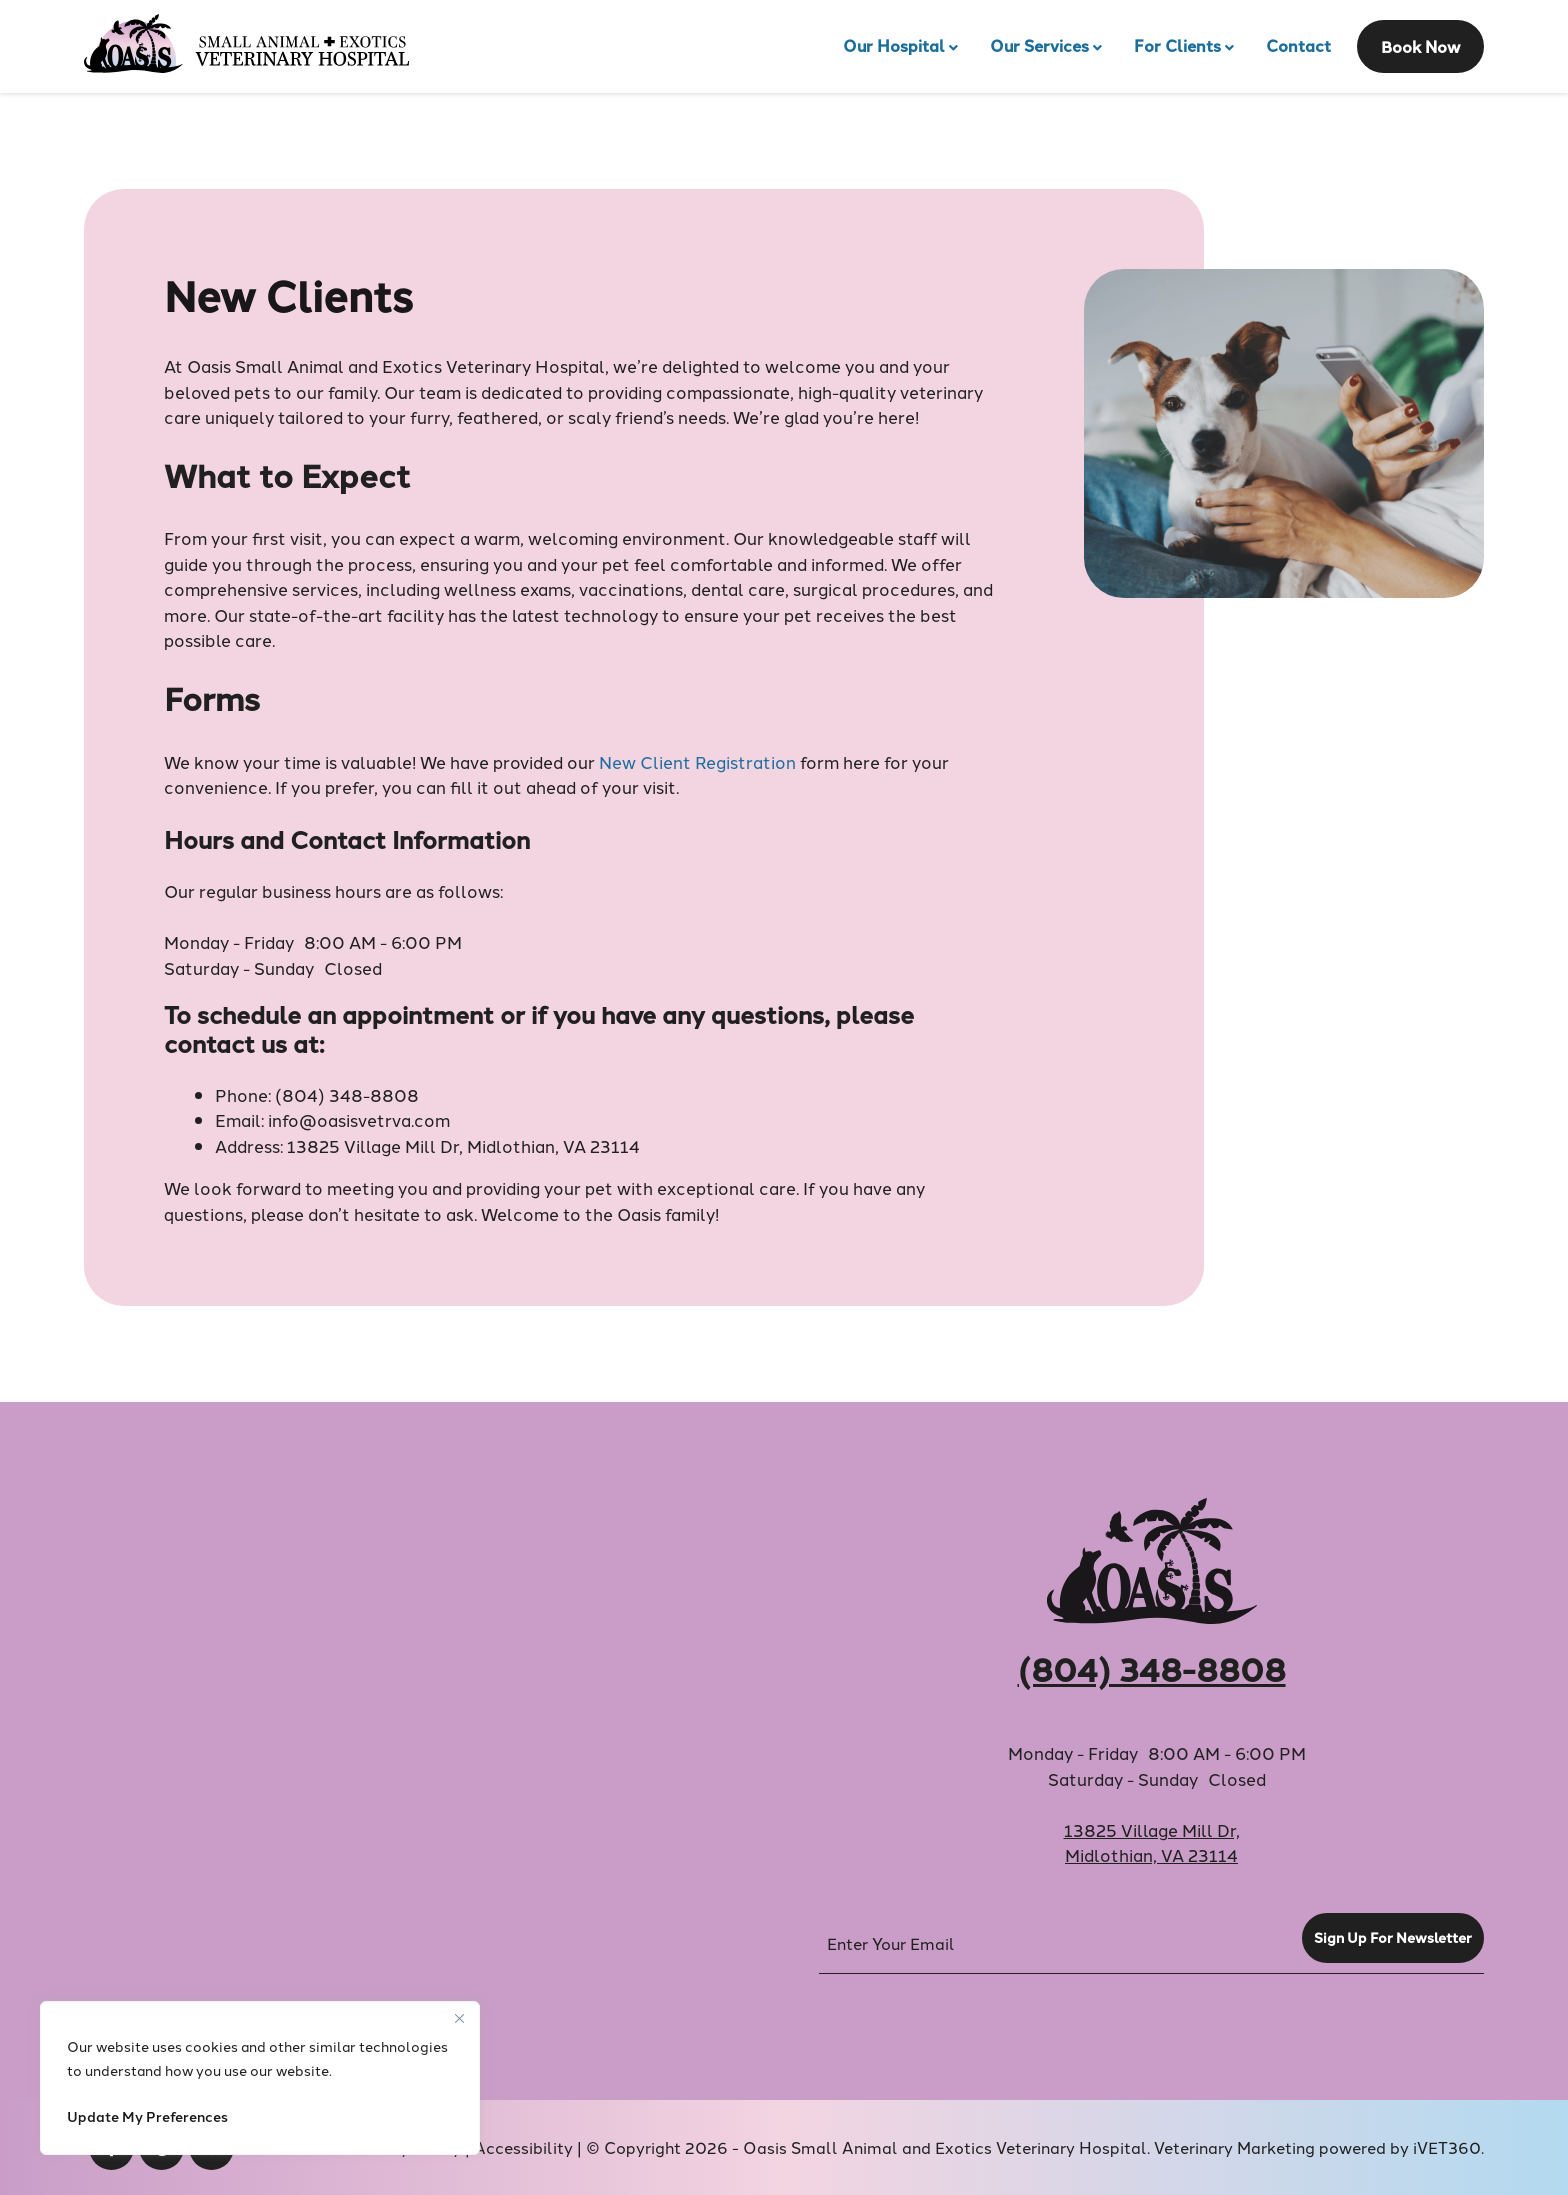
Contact (1298, 45)
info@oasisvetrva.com (359, 1119)
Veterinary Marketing (1234, 2147)
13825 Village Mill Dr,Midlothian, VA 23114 (1152, 1842)
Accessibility (523, 2147)
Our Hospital (894, 45)
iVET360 (1447, 2147)
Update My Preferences (147, 2116)
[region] (260, 2078)
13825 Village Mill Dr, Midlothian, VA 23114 (463, 1145)
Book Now (1420, 46)
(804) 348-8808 (347, 1094)
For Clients (1177, 45)
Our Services (1039, 45)
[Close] (459, 2018)
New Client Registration (697, 761)
